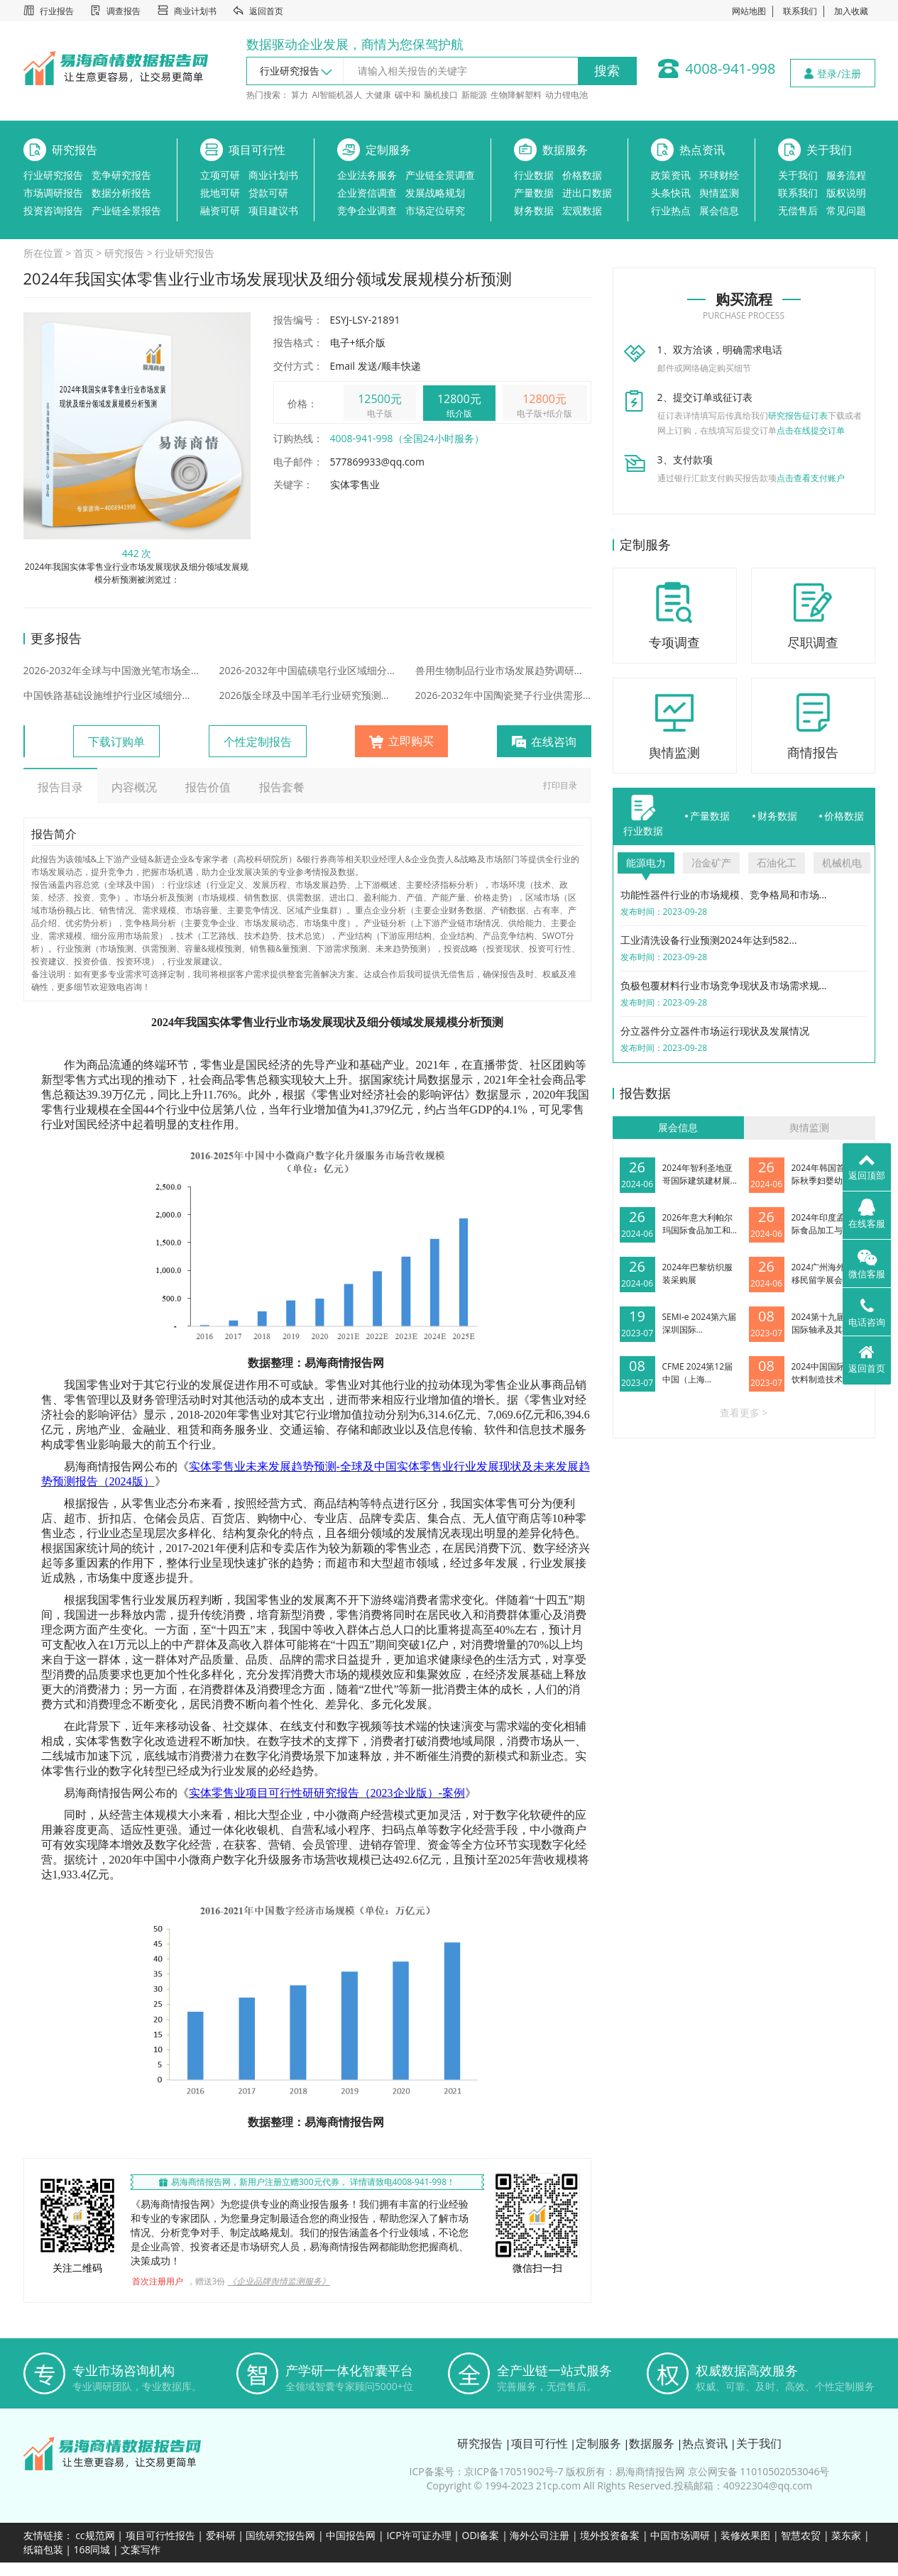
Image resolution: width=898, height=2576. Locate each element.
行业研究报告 (53, 175)
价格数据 (582, 175)
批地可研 (220, 192)
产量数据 (534, 192)
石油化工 (776, 862)
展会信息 (719, 210)
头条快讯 (671, 192)
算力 (299, 95)
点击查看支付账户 (811, 478)
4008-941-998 (730, 68)
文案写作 (140, 2549)
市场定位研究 (435, 210)
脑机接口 (441, 95)
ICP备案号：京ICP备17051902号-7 (487, 2471)
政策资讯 (671, 175)
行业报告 (57, 11)
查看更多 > (744, 1412)
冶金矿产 (711, 862)
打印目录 (560, 785)
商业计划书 (195, 11)
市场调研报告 (53, 192)
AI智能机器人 (337, 95)
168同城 (91, 2549)
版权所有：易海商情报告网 (625, 2471)
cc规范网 (94, 2535)
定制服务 (388, 150)
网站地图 (749, 11)
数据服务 (565, 150)
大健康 (378, 95)
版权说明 (846, 192)
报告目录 (60, 787)
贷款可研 (268, 192)
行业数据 (534, 175)
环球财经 (719, 175)
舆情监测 (719, 192)
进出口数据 (587, 192)
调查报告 (123, 11)
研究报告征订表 (798, 415)
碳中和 (407, 95)
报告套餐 (282, 787)
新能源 (474, 95)
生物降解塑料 (516, 95)
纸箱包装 (43, 2549)
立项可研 (220, 175)
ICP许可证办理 (418, 2535)
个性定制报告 (258, 741)
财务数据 (534, 210)
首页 (84, 253)
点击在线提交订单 (811, 430)
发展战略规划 (435, 192)
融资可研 (220, 210)
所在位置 (43, 253)
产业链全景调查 (440, 175)
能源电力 (646, 862)
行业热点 (671, 210)
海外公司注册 (539, 2535)
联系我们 (800, 11)
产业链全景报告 (126, 210)
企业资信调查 (367, 192)
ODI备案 (481, 2535)
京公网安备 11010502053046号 (759, 2471)
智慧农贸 (801, 2535)
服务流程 (846, 175)
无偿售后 (798, 210)
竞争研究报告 (121, 175)
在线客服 (867, 1214)
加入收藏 (851, 11)
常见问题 (846, 210)
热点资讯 (702, 150)
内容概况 (134, 787)
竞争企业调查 (367, 210)
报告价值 (208, 787)
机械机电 (842, 862)
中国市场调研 (680, 2535)
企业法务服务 (367, 175)
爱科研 (221, 2535)
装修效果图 (745, 2535)
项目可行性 (257, 150)
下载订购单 (116, 741)
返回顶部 (867, 1166)
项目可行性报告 (160, 2535)
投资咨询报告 (53, 210)
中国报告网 (351, 2535)
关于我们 (829, 150)
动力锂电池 (566, 95)
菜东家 (846, 2535)
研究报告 (74, 150)
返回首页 (266, 11)
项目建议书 (273, 210)
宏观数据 (582, 210)
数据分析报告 (121, 192)
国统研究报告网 (280, 2535)
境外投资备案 (611, 2535)
